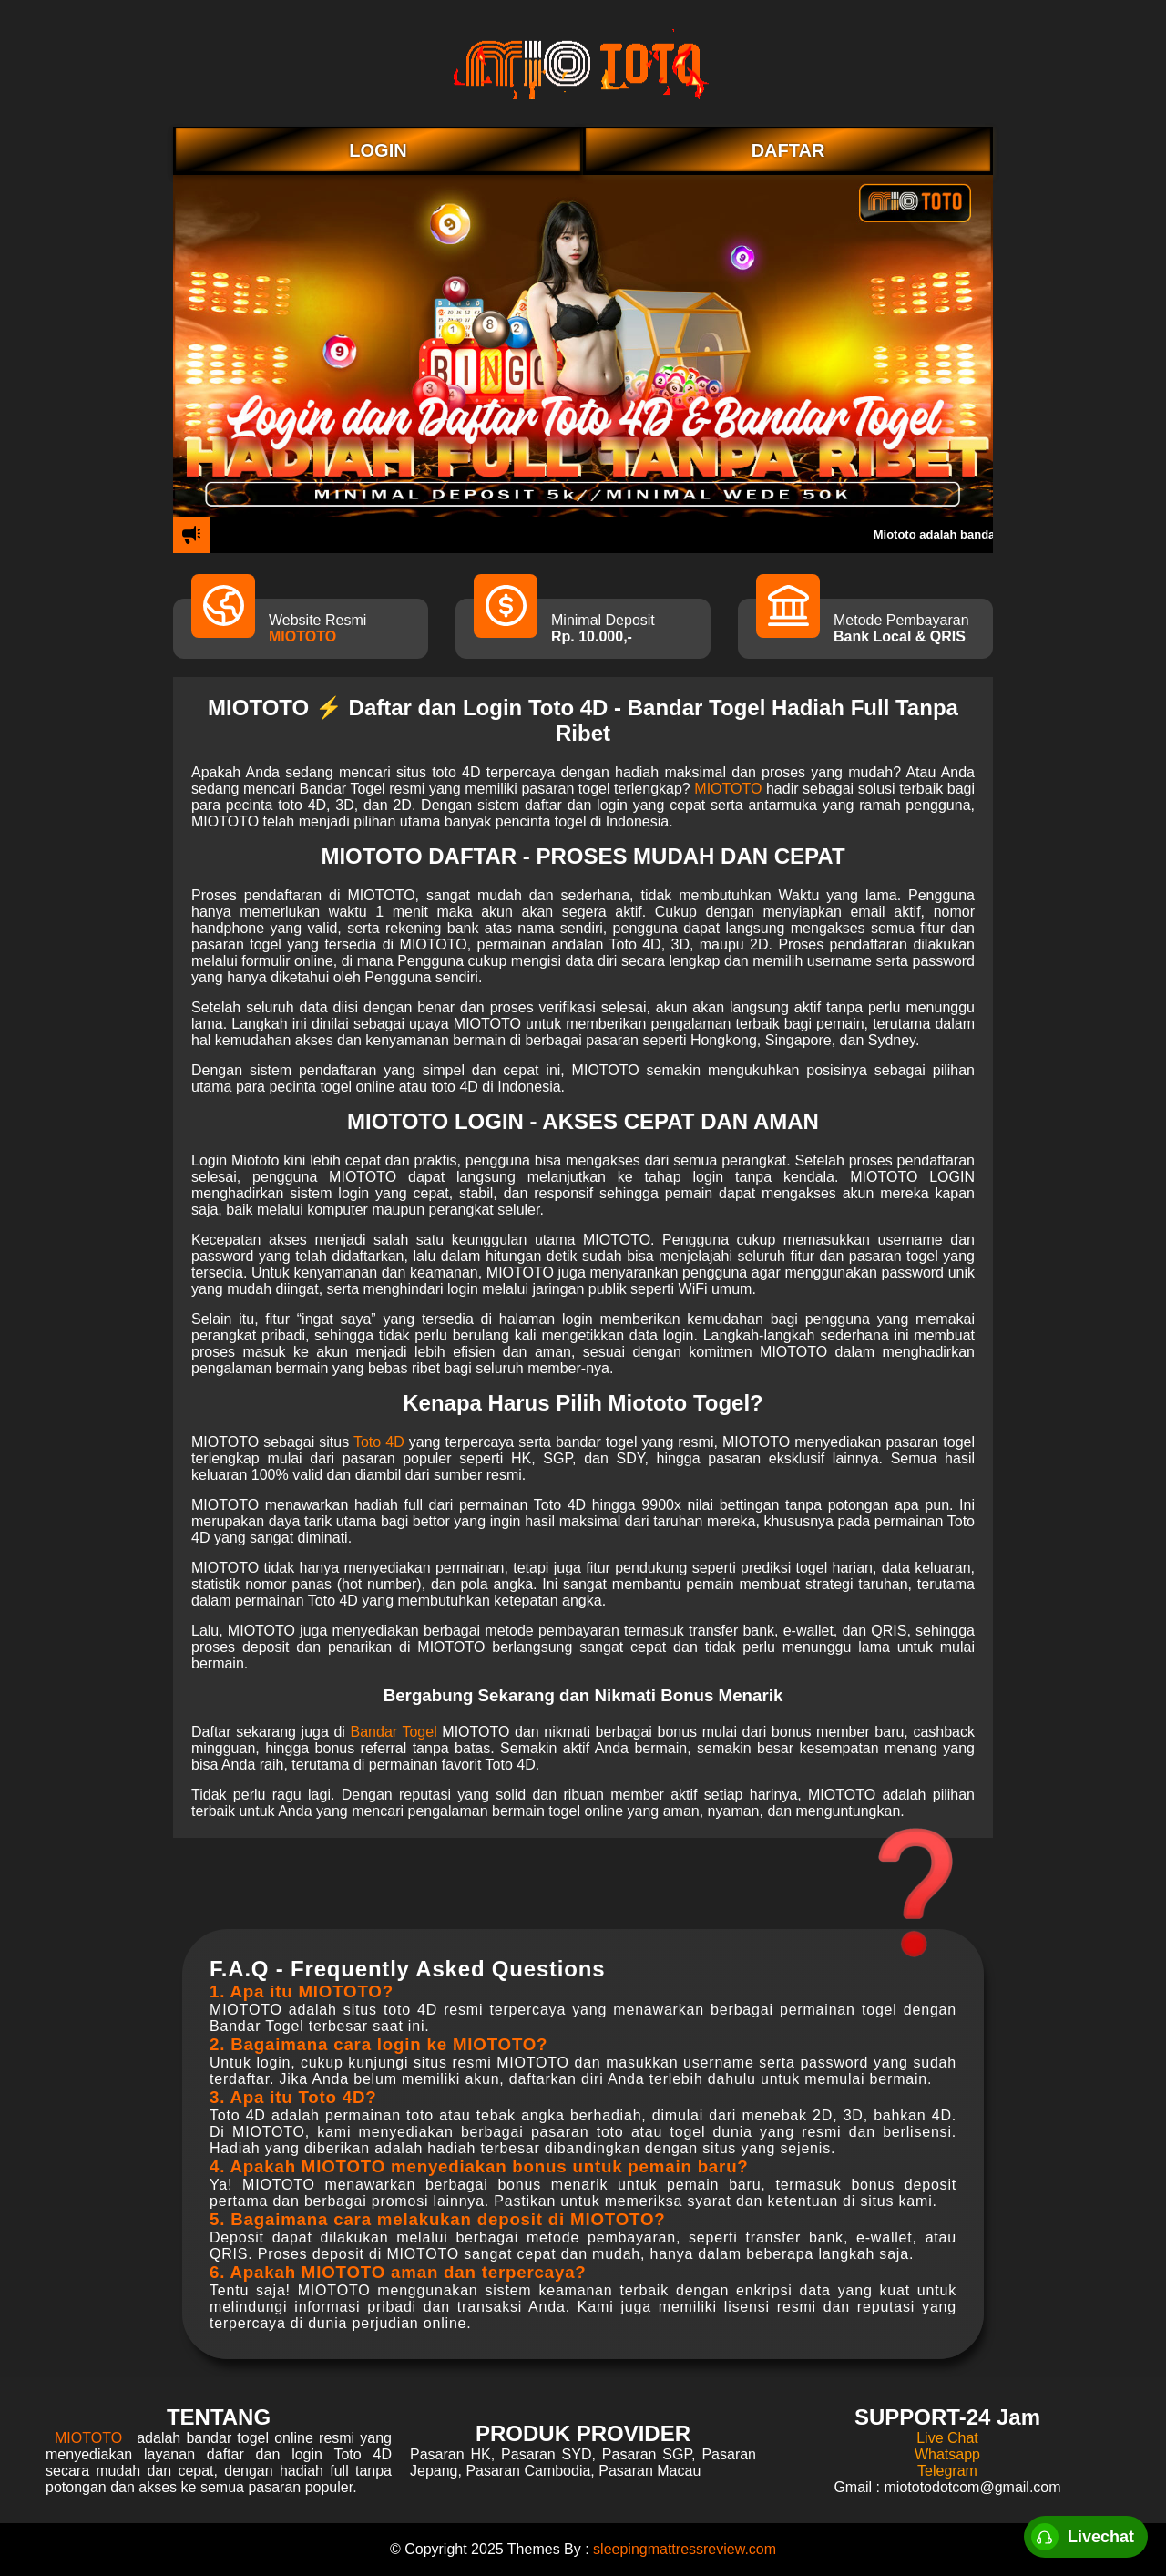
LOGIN (377, 150)
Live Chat (947, 2438)
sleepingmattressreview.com (684, 2549)
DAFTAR (788, 150)
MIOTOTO (302, 636)
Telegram (947, 2471)
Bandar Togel (394, 1732)
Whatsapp (947, 2454)
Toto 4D (378, 1442)
